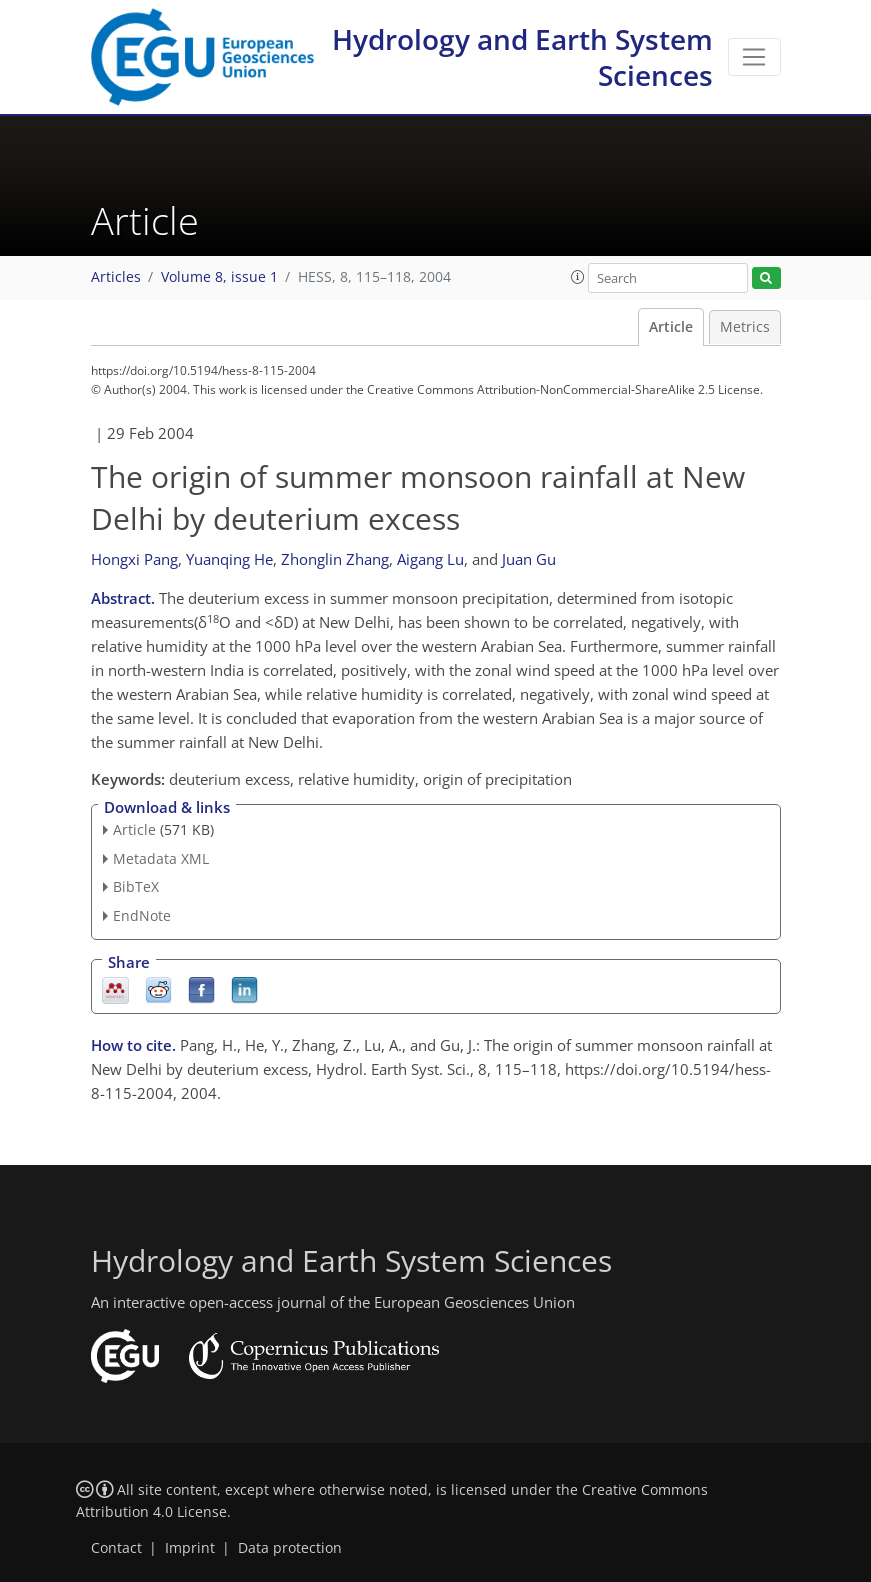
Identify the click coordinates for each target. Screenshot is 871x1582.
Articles (116, 277)
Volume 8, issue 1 (219, 277)
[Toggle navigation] (754, 57)
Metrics (745, 327)
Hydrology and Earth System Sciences (522, 57)
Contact (116, 1548)
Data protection (290, 1548)
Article (671, 327)
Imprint (190, 1548)
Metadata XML (161, 858)
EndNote (142, 915)
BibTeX (136, 886)
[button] (578, 277)
